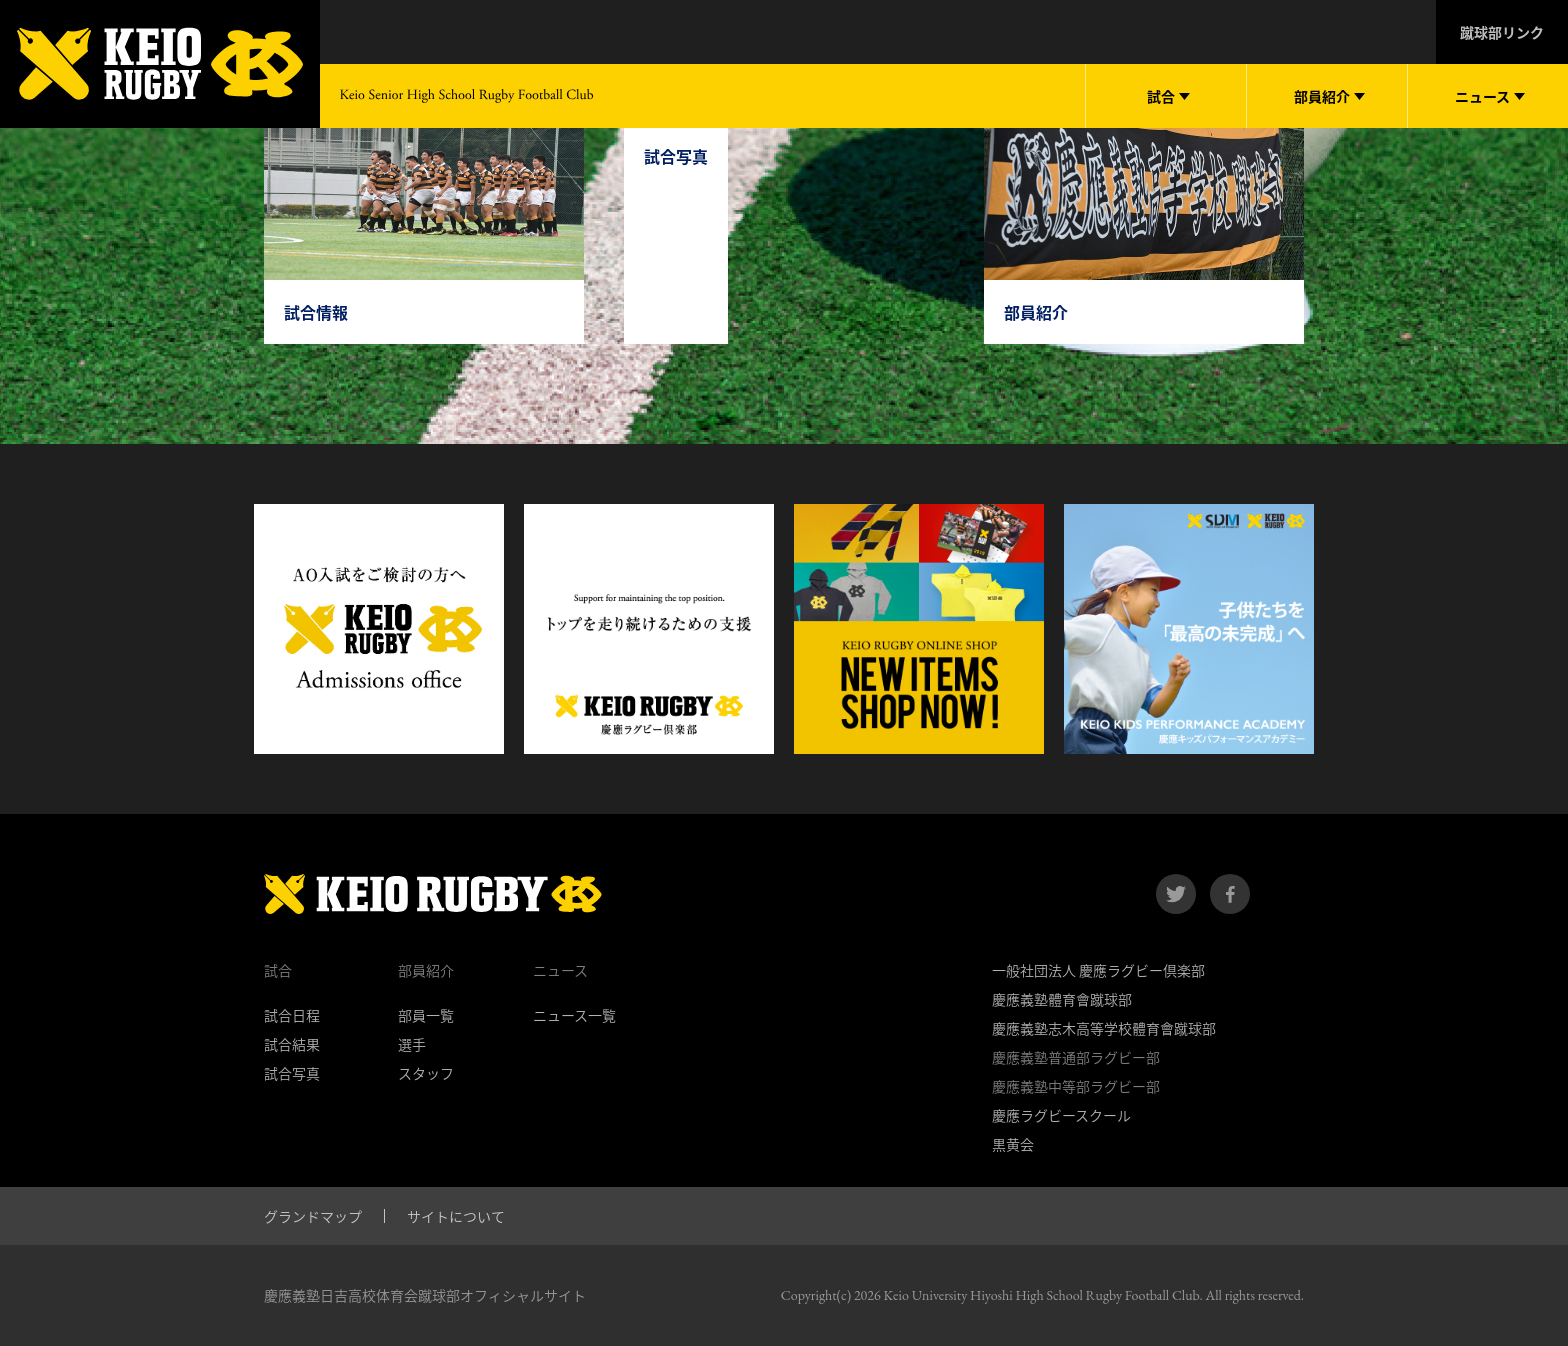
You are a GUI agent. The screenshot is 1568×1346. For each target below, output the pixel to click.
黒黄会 (1013, 1144)
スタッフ (426, 1073)
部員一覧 (426, 1015)
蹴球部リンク (1502, 32)
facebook (1230, 894)
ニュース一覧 (574, 1015)
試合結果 (292, 1044)
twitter (1176, 894)
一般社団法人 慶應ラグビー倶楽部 (1098, 970)
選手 (412, 1044)
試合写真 (292, 1073)
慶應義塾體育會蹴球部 (1062, 999)
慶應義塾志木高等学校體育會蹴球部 (1104, 1028)
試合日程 (292, 1015)
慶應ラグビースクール (1061, 1115)
